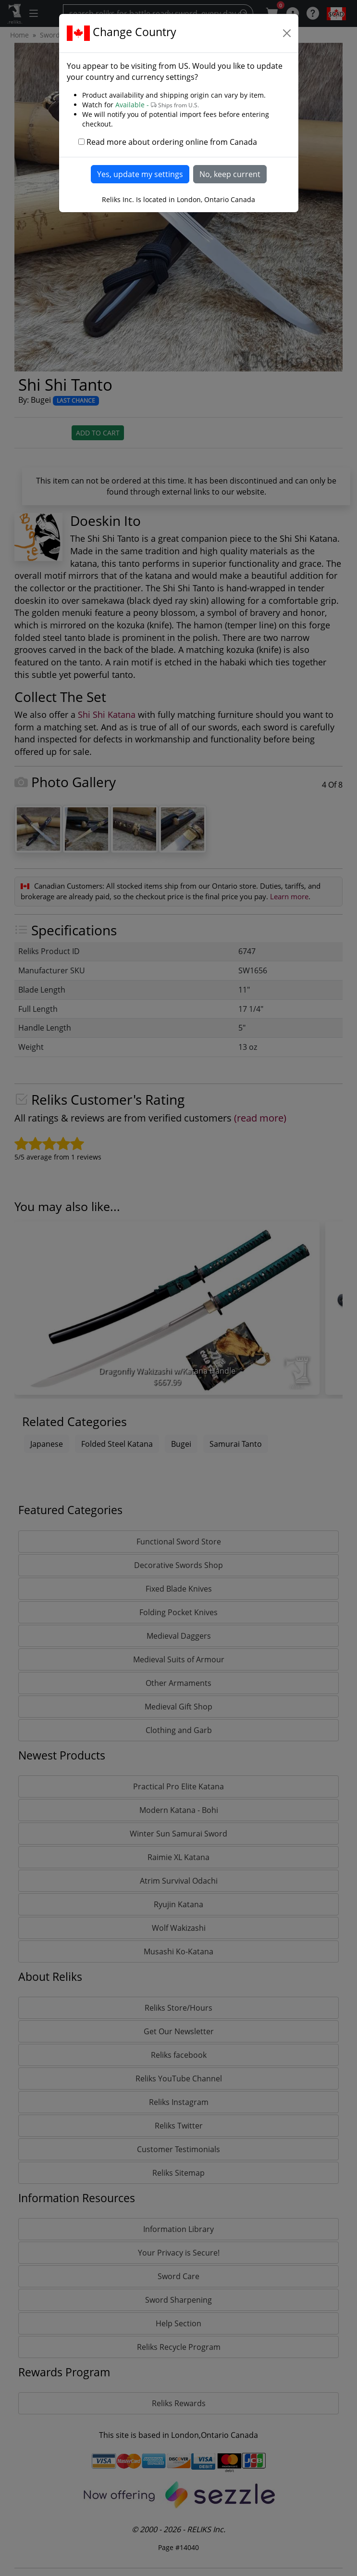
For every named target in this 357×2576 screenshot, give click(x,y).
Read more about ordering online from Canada (171, 142)
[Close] (287, 33)
